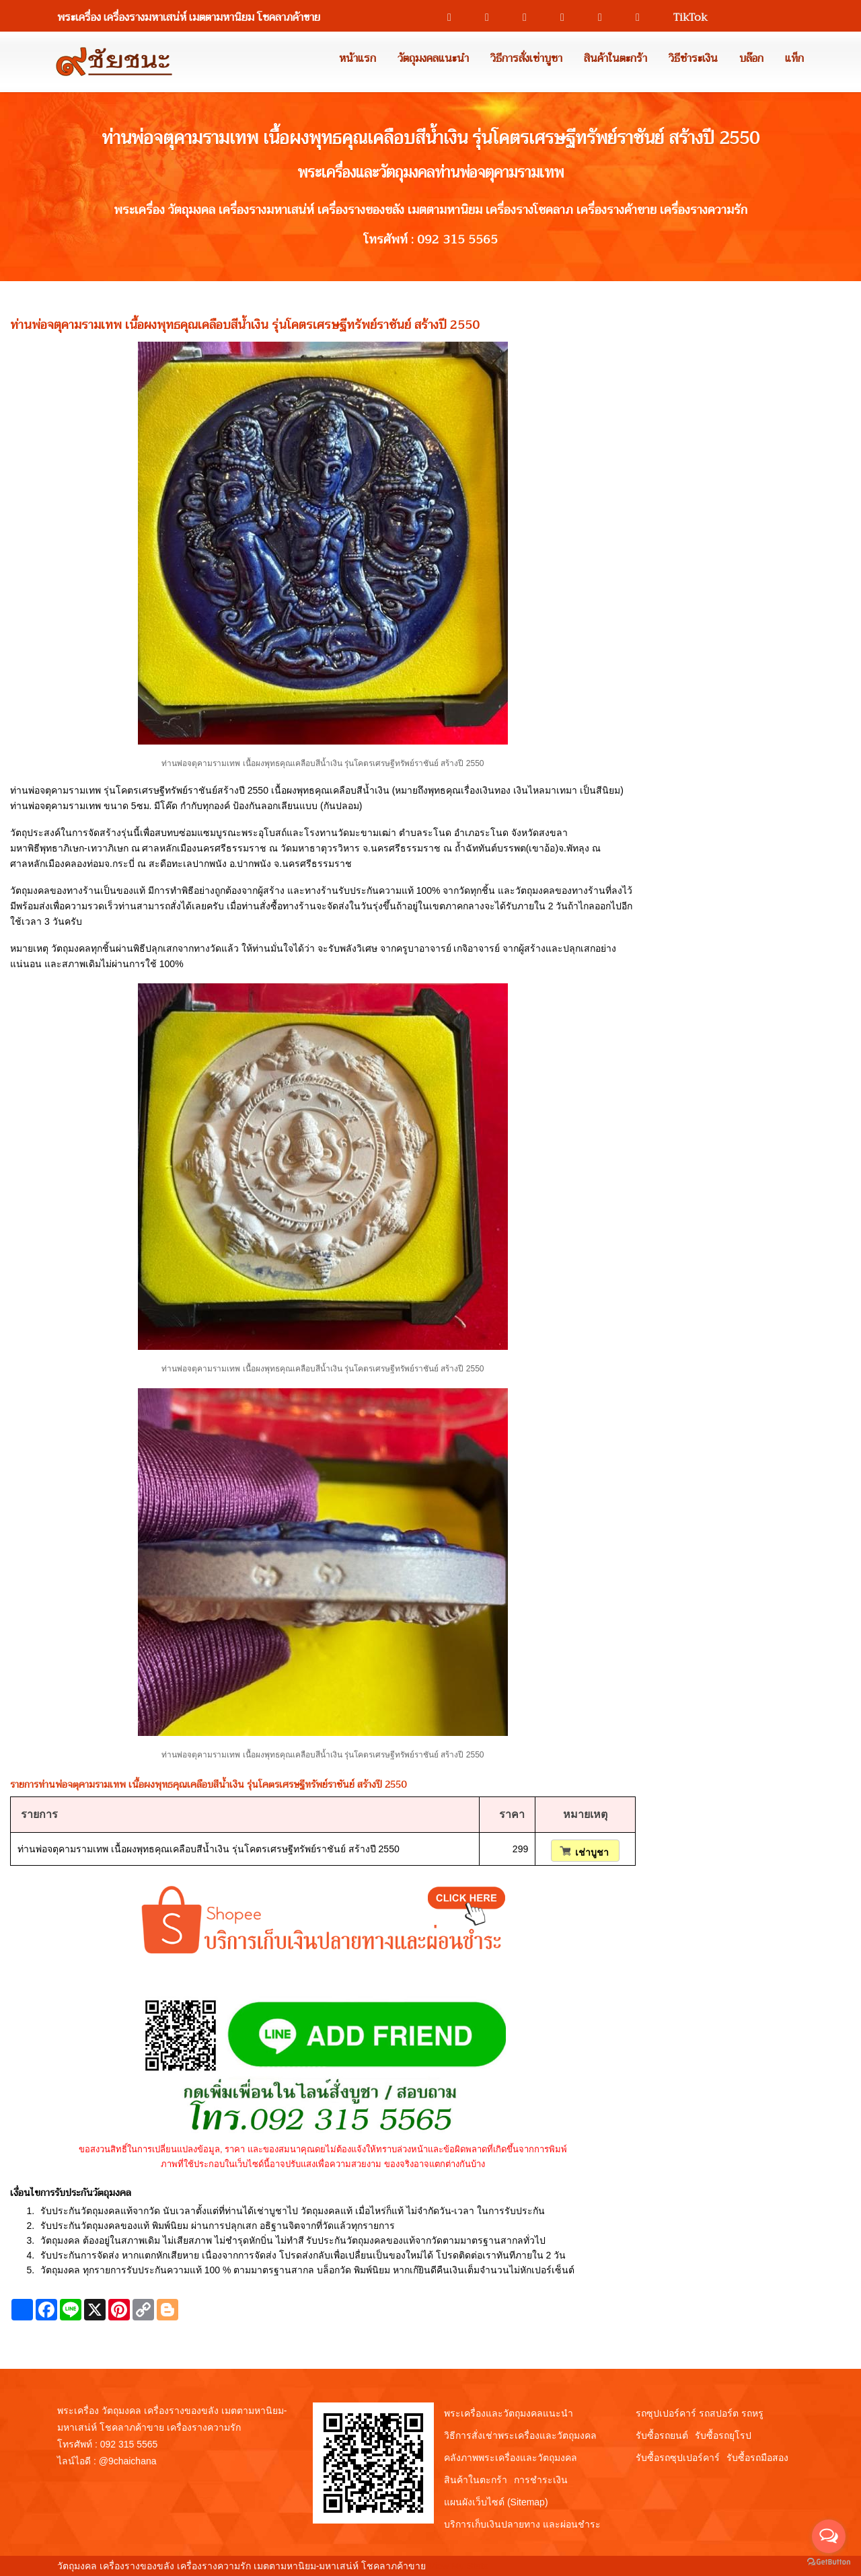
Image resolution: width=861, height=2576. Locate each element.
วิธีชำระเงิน (693, 58)
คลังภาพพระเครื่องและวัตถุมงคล (510, 2457)
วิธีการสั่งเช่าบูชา (526, 58)
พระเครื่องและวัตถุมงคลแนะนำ (508, 2413)
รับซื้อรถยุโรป (723, 2435)
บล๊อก (751, 58)
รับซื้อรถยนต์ (662, 2435)
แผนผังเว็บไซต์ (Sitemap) (496, 2502)
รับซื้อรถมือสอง (757, 2457)
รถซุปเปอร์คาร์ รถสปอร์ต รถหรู (699, 2413)
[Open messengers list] (829, 2536)
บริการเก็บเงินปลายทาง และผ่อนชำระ (522, 2524)
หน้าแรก (357, 58)
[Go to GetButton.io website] (828, 2562)
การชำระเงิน (541, 2479)
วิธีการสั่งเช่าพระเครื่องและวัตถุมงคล (520, 2435)
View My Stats (458, 2566)
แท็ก (794, 58)
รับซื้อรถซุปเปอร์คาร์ (678, 2457)
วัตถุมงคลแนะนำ (433, 58)
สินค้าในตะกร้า (615, 58)
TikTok (684, 17)
